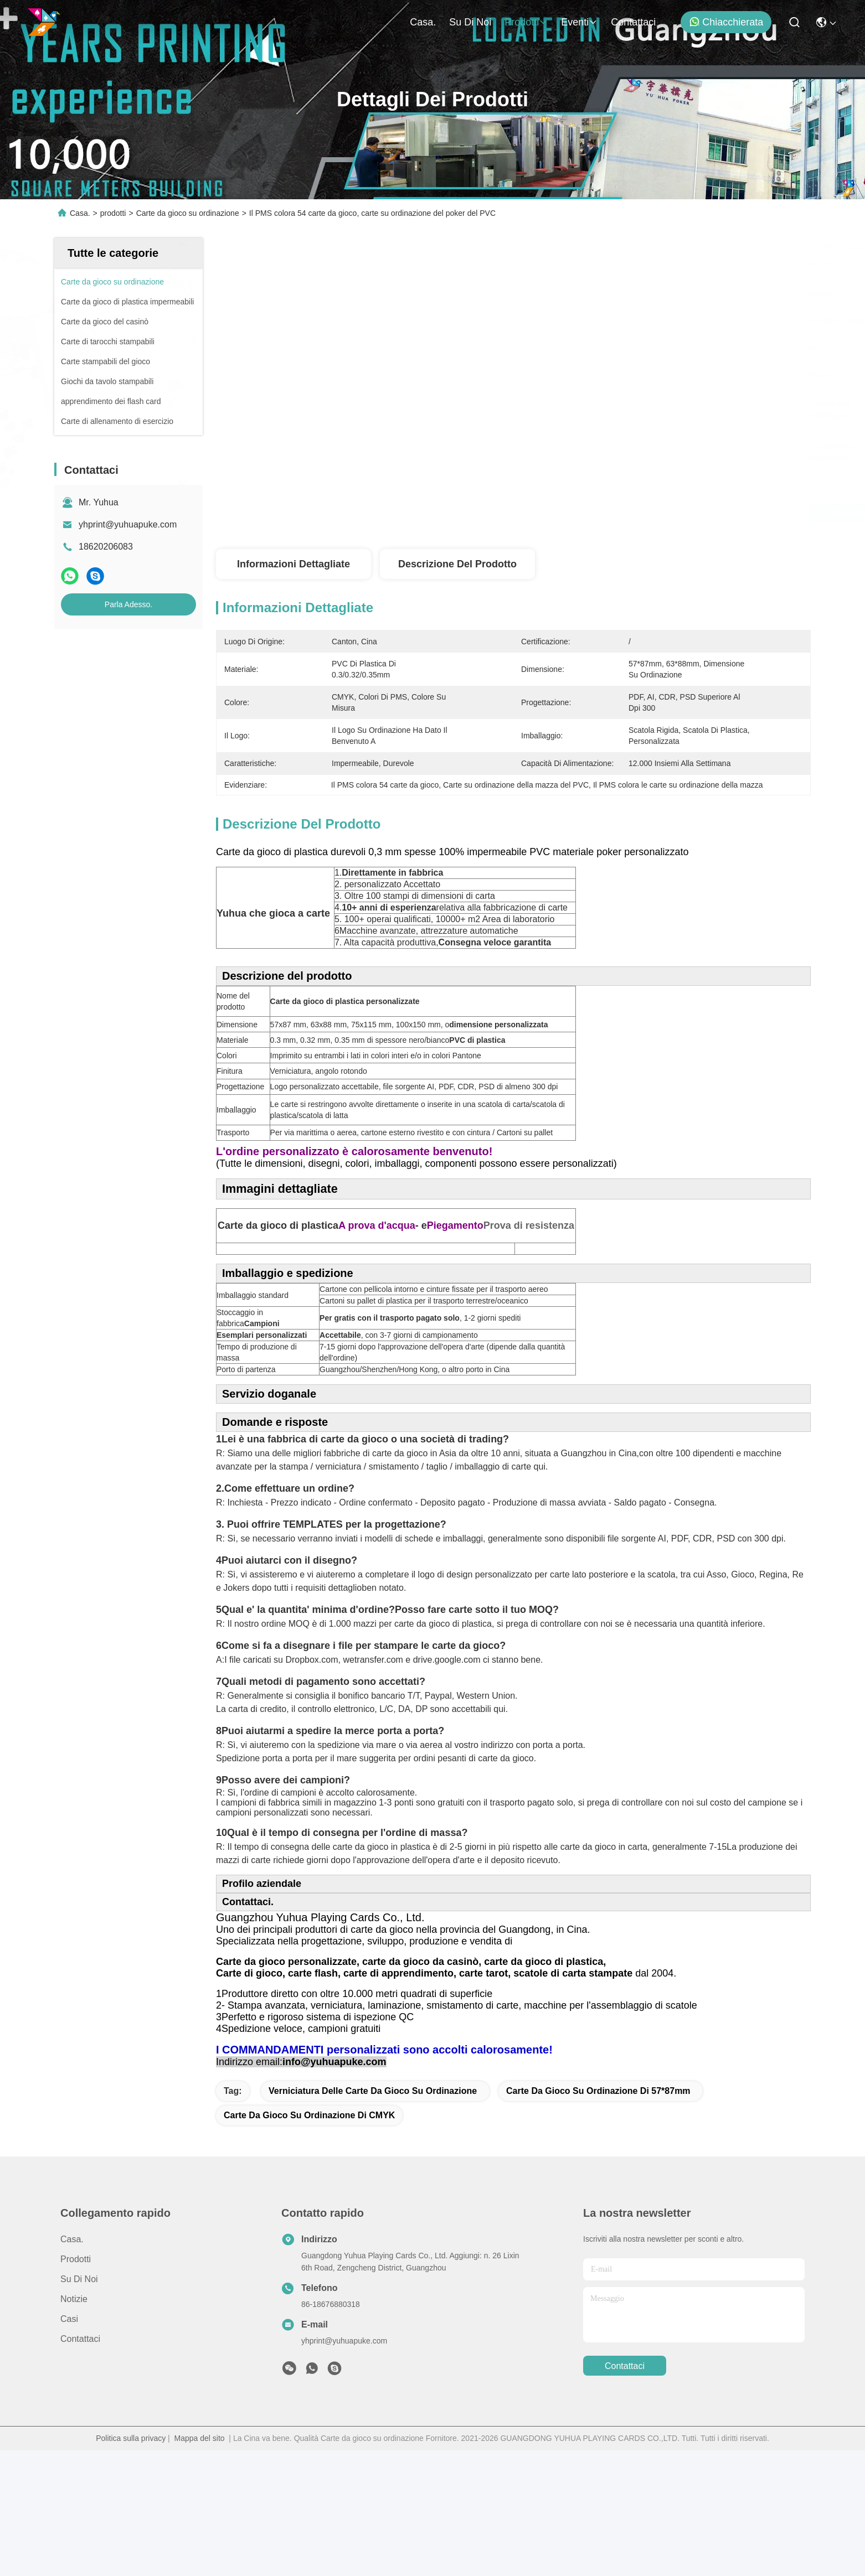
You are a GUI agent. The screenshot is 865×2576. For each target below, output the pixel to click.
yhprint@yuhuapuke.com (128, 524)
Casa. (423, 22)
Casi (69, 2444)
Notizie (73, 2424)
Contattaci (633, 22)
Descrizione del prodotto (457, 564)
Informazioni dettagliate (293, 564)
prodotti (526, 22)
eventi (579, 22)
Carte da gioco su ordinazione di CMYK (309, 2241)
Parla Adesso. (128, 604)
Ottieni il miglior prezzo (609, 512)
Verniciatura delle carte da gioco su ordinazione (373, 2216)
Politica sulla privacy (131, 2563)
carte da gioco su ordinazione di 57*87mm (598, 2216)
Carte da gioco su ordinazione (187, 213)
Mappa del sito (199, 2563)
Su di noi (470, 22)
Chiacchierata (726, 22)
